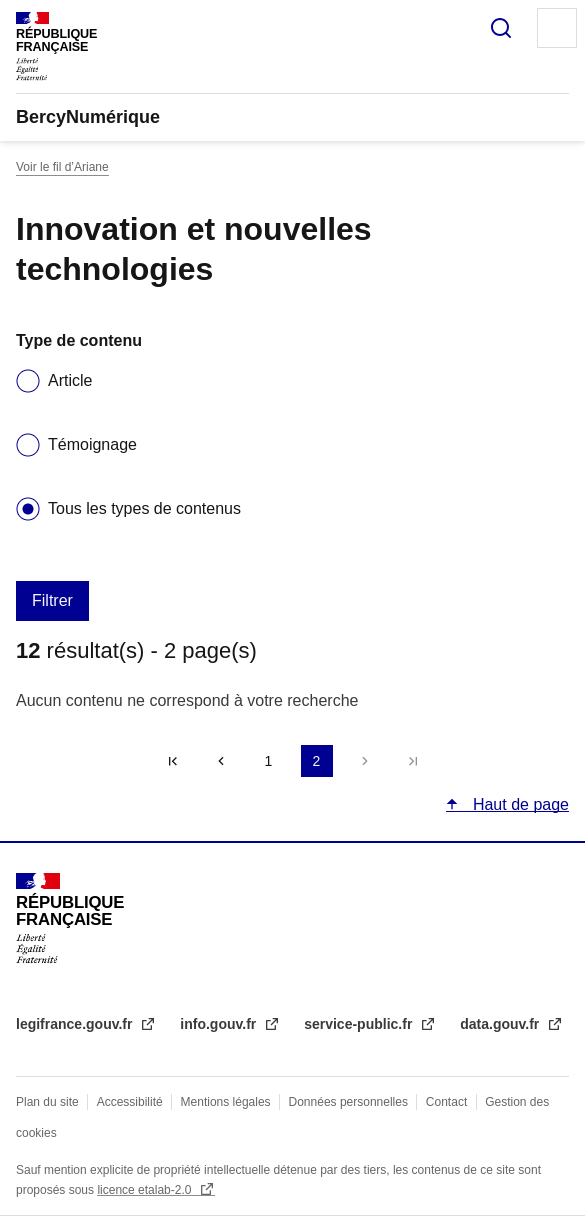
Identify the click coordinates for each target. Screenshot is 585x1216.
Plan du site (47, 1102)
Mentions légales (226, 1102)
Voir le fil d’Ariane (62, 167)
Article (70, 380)
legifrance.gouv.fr (76, 1024)
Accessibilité (130, 1102)
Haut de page (518, 804)
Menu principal (557, 28)
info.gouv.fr (220, 1024)
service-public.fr (360, 1024)
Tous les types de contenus (144, 508)
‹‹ (221, 761)
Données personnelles (348, 1102)
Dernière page (413, 761)
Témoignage (92, 444)
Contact (446, 1102)
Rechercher (501, 28)
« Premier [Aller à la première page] (173, 761)
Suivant (365, 761)
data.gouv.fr (501, 1024)
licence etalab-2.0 (145, 1190)
